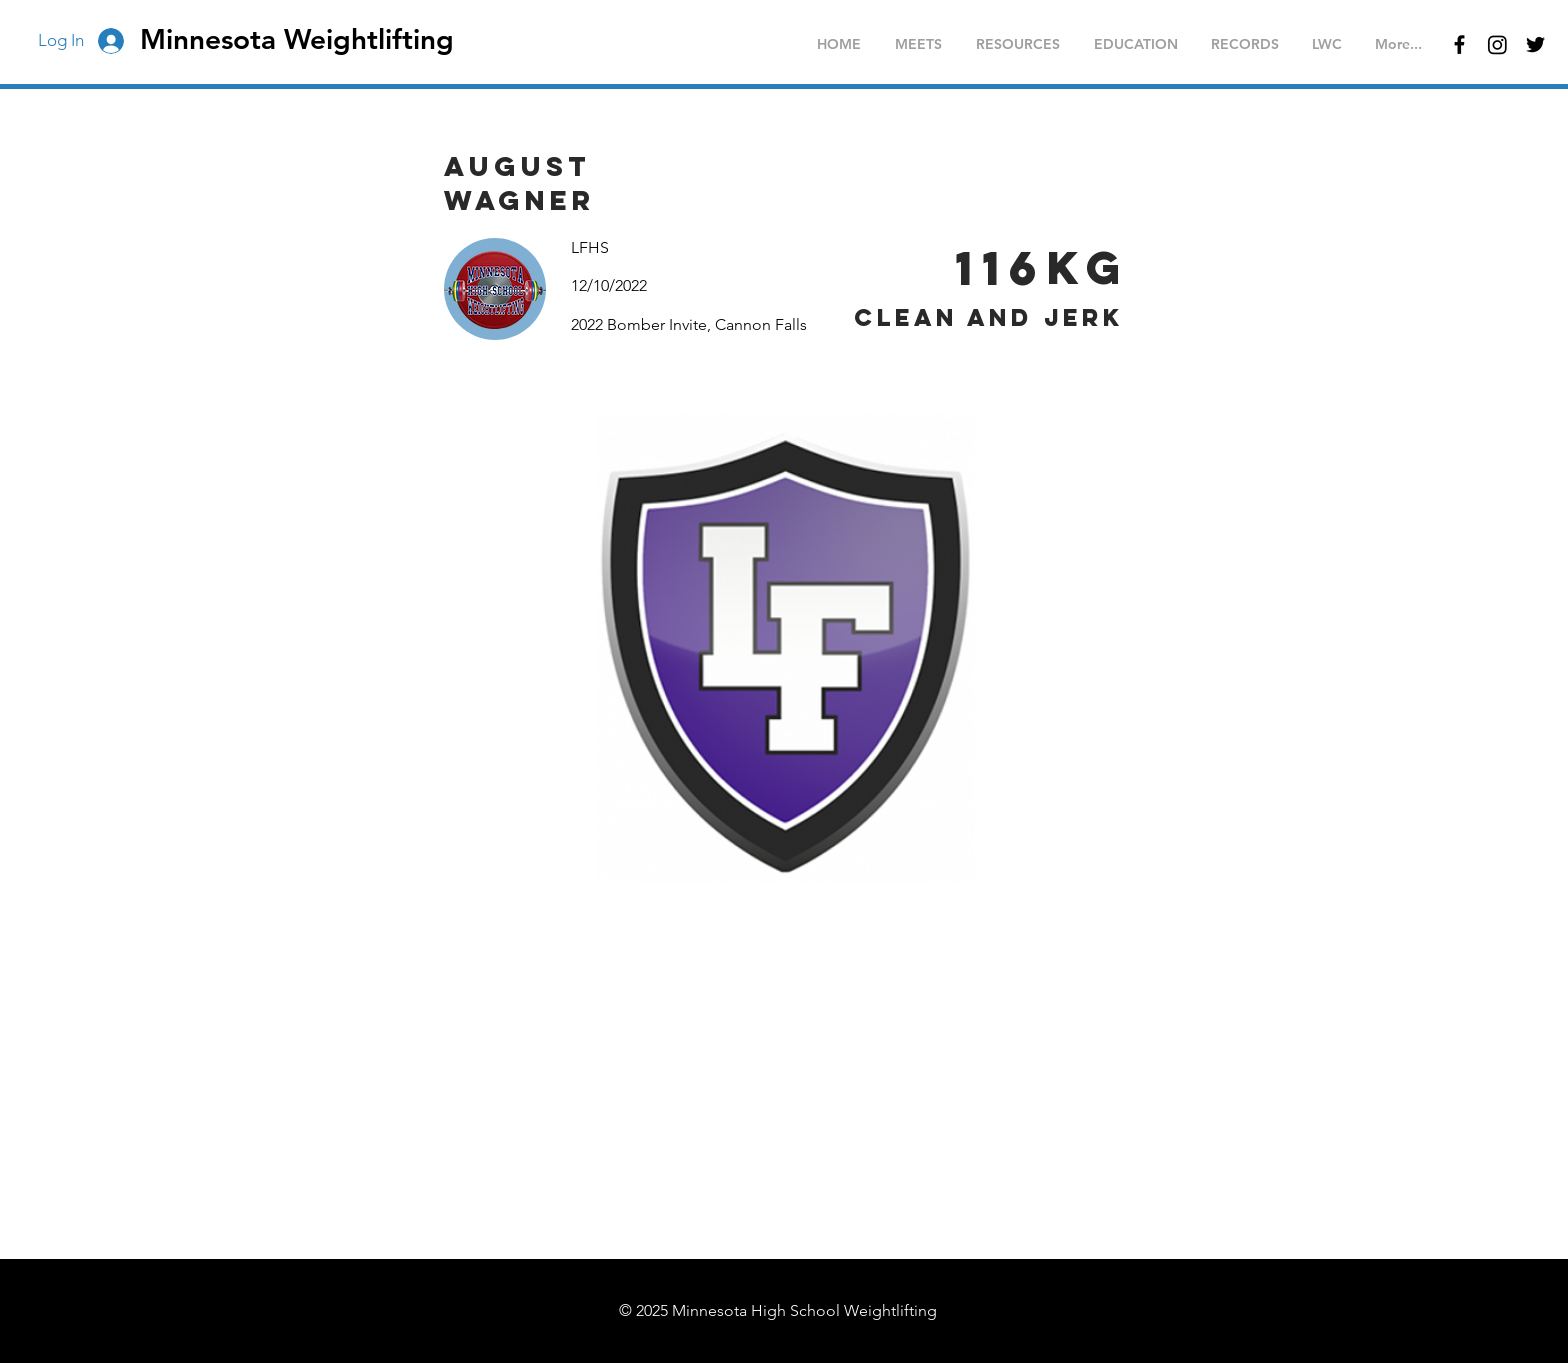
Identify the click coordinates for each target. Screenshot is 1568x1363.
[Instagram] (1497, 44)
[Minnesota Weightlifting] (309, 39)
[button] (918, 44)
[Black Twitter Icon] (1535, 44)
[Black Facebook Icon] (1459, 44)
